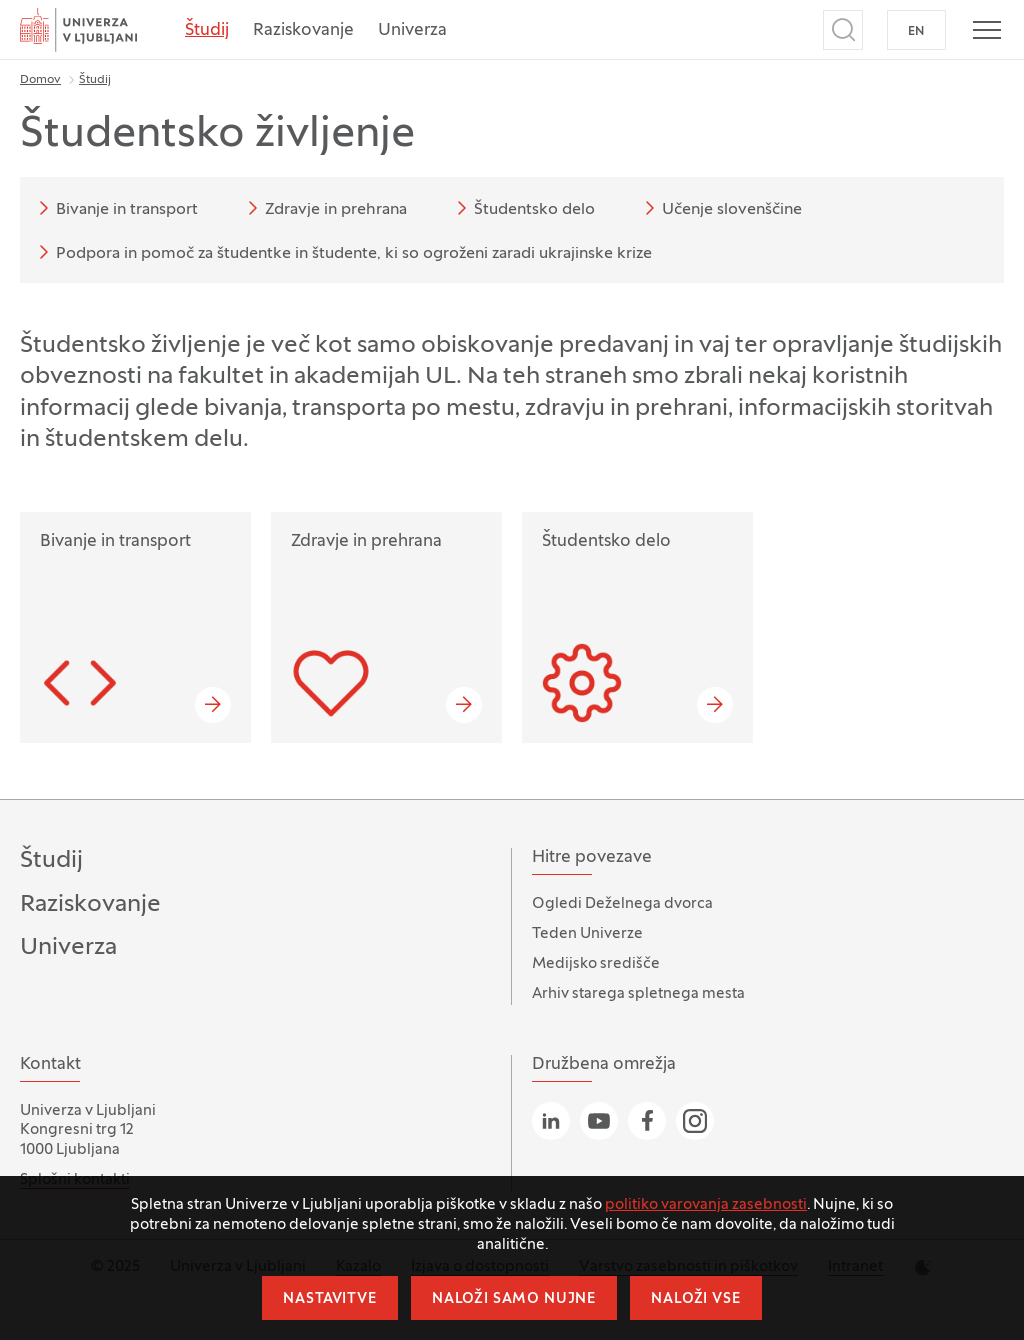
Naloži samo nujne (514, 1299)
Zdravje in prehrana (324, 208)
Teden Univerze (587, 934)
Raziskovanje (303, 31)
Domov (40, 80)
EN (916, 32)
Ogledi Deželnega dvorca (622, 904)
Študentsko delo (522, 208)
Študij (207, 31)
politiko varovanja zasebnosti (706, 1205)
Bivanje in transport (115, 208)
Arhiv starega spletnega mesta (638, 994)
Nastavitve (329, 1299)
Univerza (412, 31)
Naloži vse (695, 1299)
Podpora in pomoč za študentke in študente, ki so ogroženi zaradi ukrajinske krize (342, 252)
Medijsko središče (596, 964)
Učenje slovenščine (720, 208)
